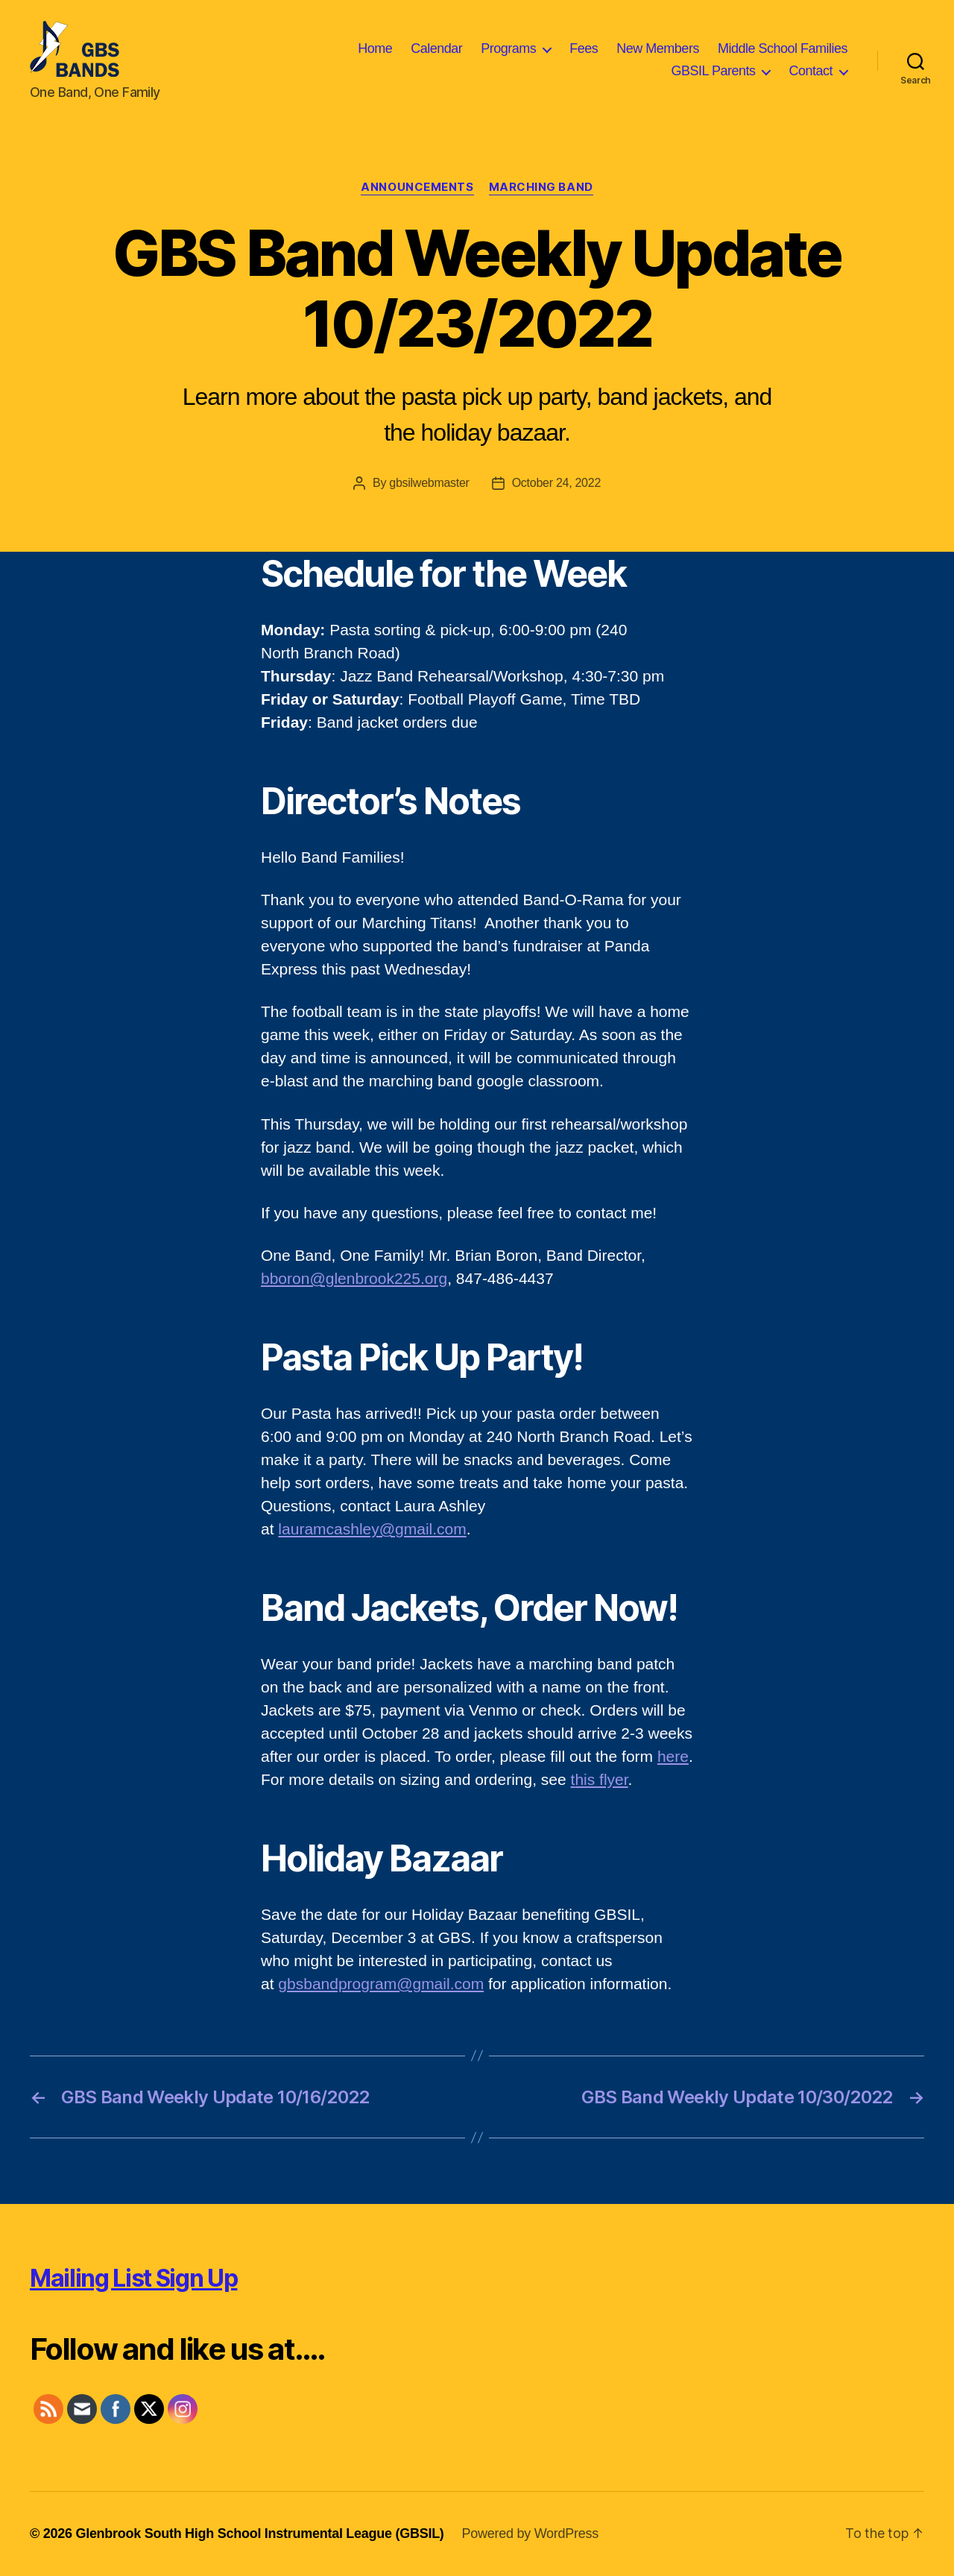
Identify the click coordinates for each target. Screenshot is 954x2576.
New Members (657, 48)
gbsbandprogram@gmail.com (381, 1983)
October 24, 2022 (556, 482)
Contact (811, 70)
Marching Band (541, 187)
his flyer (601, 1779)
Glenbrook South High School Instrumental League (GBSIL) (259, 2533)
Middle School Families (782, 48)
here (673, 1756)
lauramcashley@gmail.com (372, 1528)
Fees (583, 48)
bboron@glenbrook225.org (354, 1278)
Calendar (436, 48)
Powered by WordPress (530, 2533)
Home (375, 48)
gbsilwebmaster (429, 482)
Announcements (417, 187)
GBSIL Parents (714, 70)
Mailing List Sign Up (133, 2278)
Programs (508, 48)
